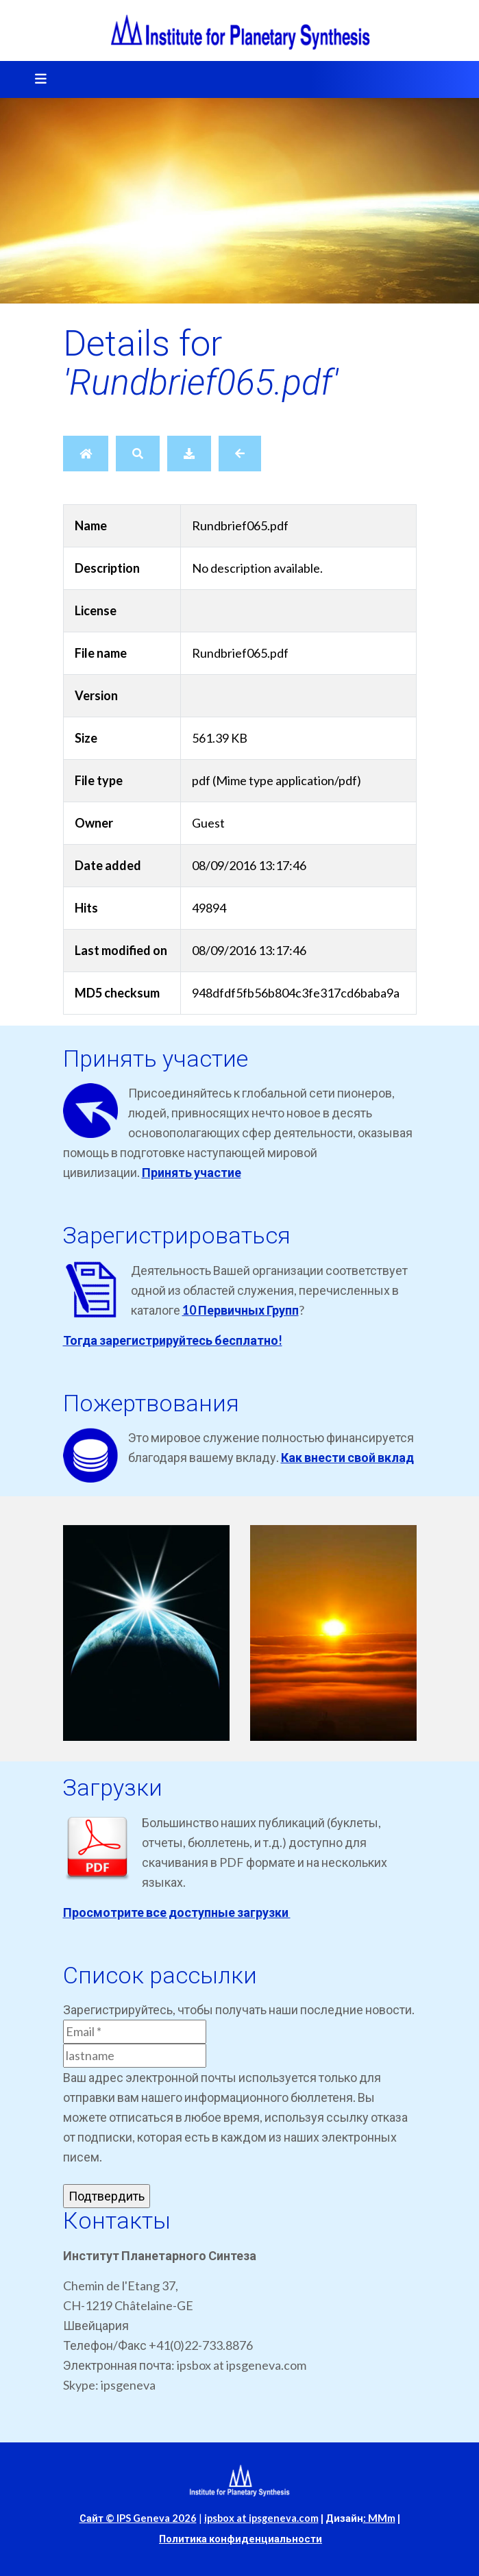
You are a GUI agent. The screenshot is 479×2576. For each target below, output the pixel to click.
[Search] (138, 453)
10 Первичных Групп (240, 1309)
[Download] (189, 453)
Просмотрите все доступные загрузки (177, 1912)
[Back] (240, 453)
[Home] (85, 453)
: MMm (379, 2518)
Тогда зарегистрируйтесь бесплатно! (172, 1340)
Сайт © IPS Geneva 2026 (138, 2518)
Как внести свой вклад (347, 1457)
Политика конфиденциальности (240, 2538)
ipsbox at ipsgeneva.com (261, 2518)
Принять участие (191, 1172)
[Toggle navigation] (36, 79)
